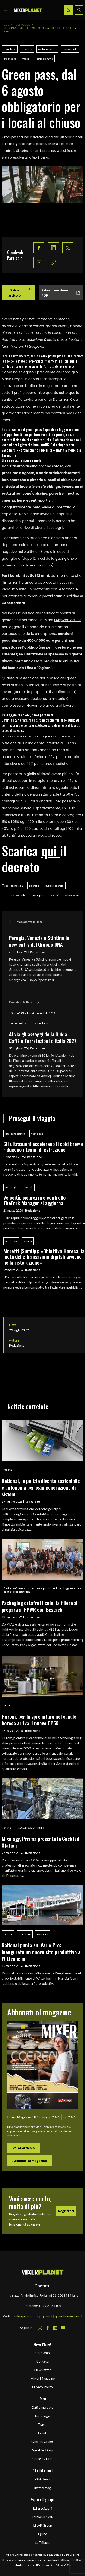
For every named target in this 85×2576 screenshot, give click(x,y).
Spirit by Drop (42, 2450)
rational (8, 1469)
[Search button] (79, 10)
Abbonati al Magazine (29, 2160)
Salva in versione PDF (61, 292)
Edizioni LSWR (42, 2517)
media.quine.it (22, 2316)
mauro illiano (40, 1023)
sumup (28, 1241)
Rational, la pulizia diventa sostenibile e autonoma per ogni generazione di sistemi (41, 1487)
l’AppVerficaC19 (67, 620)
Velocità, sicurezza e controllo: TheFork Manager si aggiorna (35, 1200)
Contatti (42, 2361)
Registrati (66, 2211)
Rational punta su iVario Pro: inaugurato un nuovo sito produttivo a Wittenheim (41, 1951)
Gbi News (42, 2479)
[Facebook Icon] (47, 2328)
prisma (8, 1827)
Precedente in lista (26, 922)
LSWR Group (42, 2525)
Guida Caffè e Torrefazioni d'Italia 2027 (33, 1013)
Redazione (37, 952)
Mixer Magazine (42, 2378)
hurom (8, 1705)
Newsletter (42, 2370)
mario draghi (70, 48)
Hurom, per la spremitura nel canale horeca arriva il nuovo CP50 (39, 1719)
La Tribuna (42, 2542)
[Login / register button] (68, 10)
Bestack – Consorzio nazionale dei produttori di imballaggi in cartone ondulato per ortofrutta (42, 1590)
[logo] (28, 10)
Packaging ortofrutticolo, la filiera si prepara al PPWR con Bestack (40, 1606)
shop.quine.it (43, 2316)
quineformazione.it (68, 2316)
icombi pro (25, 1934)
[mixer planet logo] (42, 2271)
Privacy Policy (42, 2387)
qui (50, 850)
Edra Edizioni (42, 2508)
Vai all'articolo (23, 2148)
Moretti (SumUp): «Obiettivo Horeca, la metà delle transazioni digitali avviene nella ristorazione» (43, 1256)
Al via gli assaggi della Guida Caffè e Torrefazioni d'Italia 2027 (42, 1037)
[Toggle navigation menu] (6, 10)
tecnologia (10, 48)
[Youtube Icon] (63, 2328)
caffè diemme (45, 58)
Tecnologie (22, 24)
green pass (10, 58)
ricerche (27, 48)
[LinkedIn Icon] (55, 2328)
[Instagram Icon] (40, 2328)
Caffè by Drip (42, 2459)
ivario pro (42, 1934)
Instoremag (42, 2488)
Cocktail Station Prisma (31, 1827)
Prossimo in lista (24, 1002)
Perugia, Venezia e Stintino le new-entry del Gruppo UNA (39, 941)
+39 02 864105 (49, 2306)
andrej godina (18, 1023)
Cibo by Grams (42, 2441)
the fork (28, 1187)
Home (5, 24)
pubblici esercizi (47, 48)
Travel (42, 2424)
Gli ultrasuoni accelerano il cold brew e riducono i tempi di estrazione (43, 1146)
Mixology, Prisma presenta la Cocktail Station (40, 1842)
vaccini (26, 58)
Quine (42, 2534)
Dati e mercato (42, 2407)
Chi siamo (42, 2353)
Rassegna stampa (15, 1133)
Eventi (42, 2433)
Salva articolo (20, 292)
